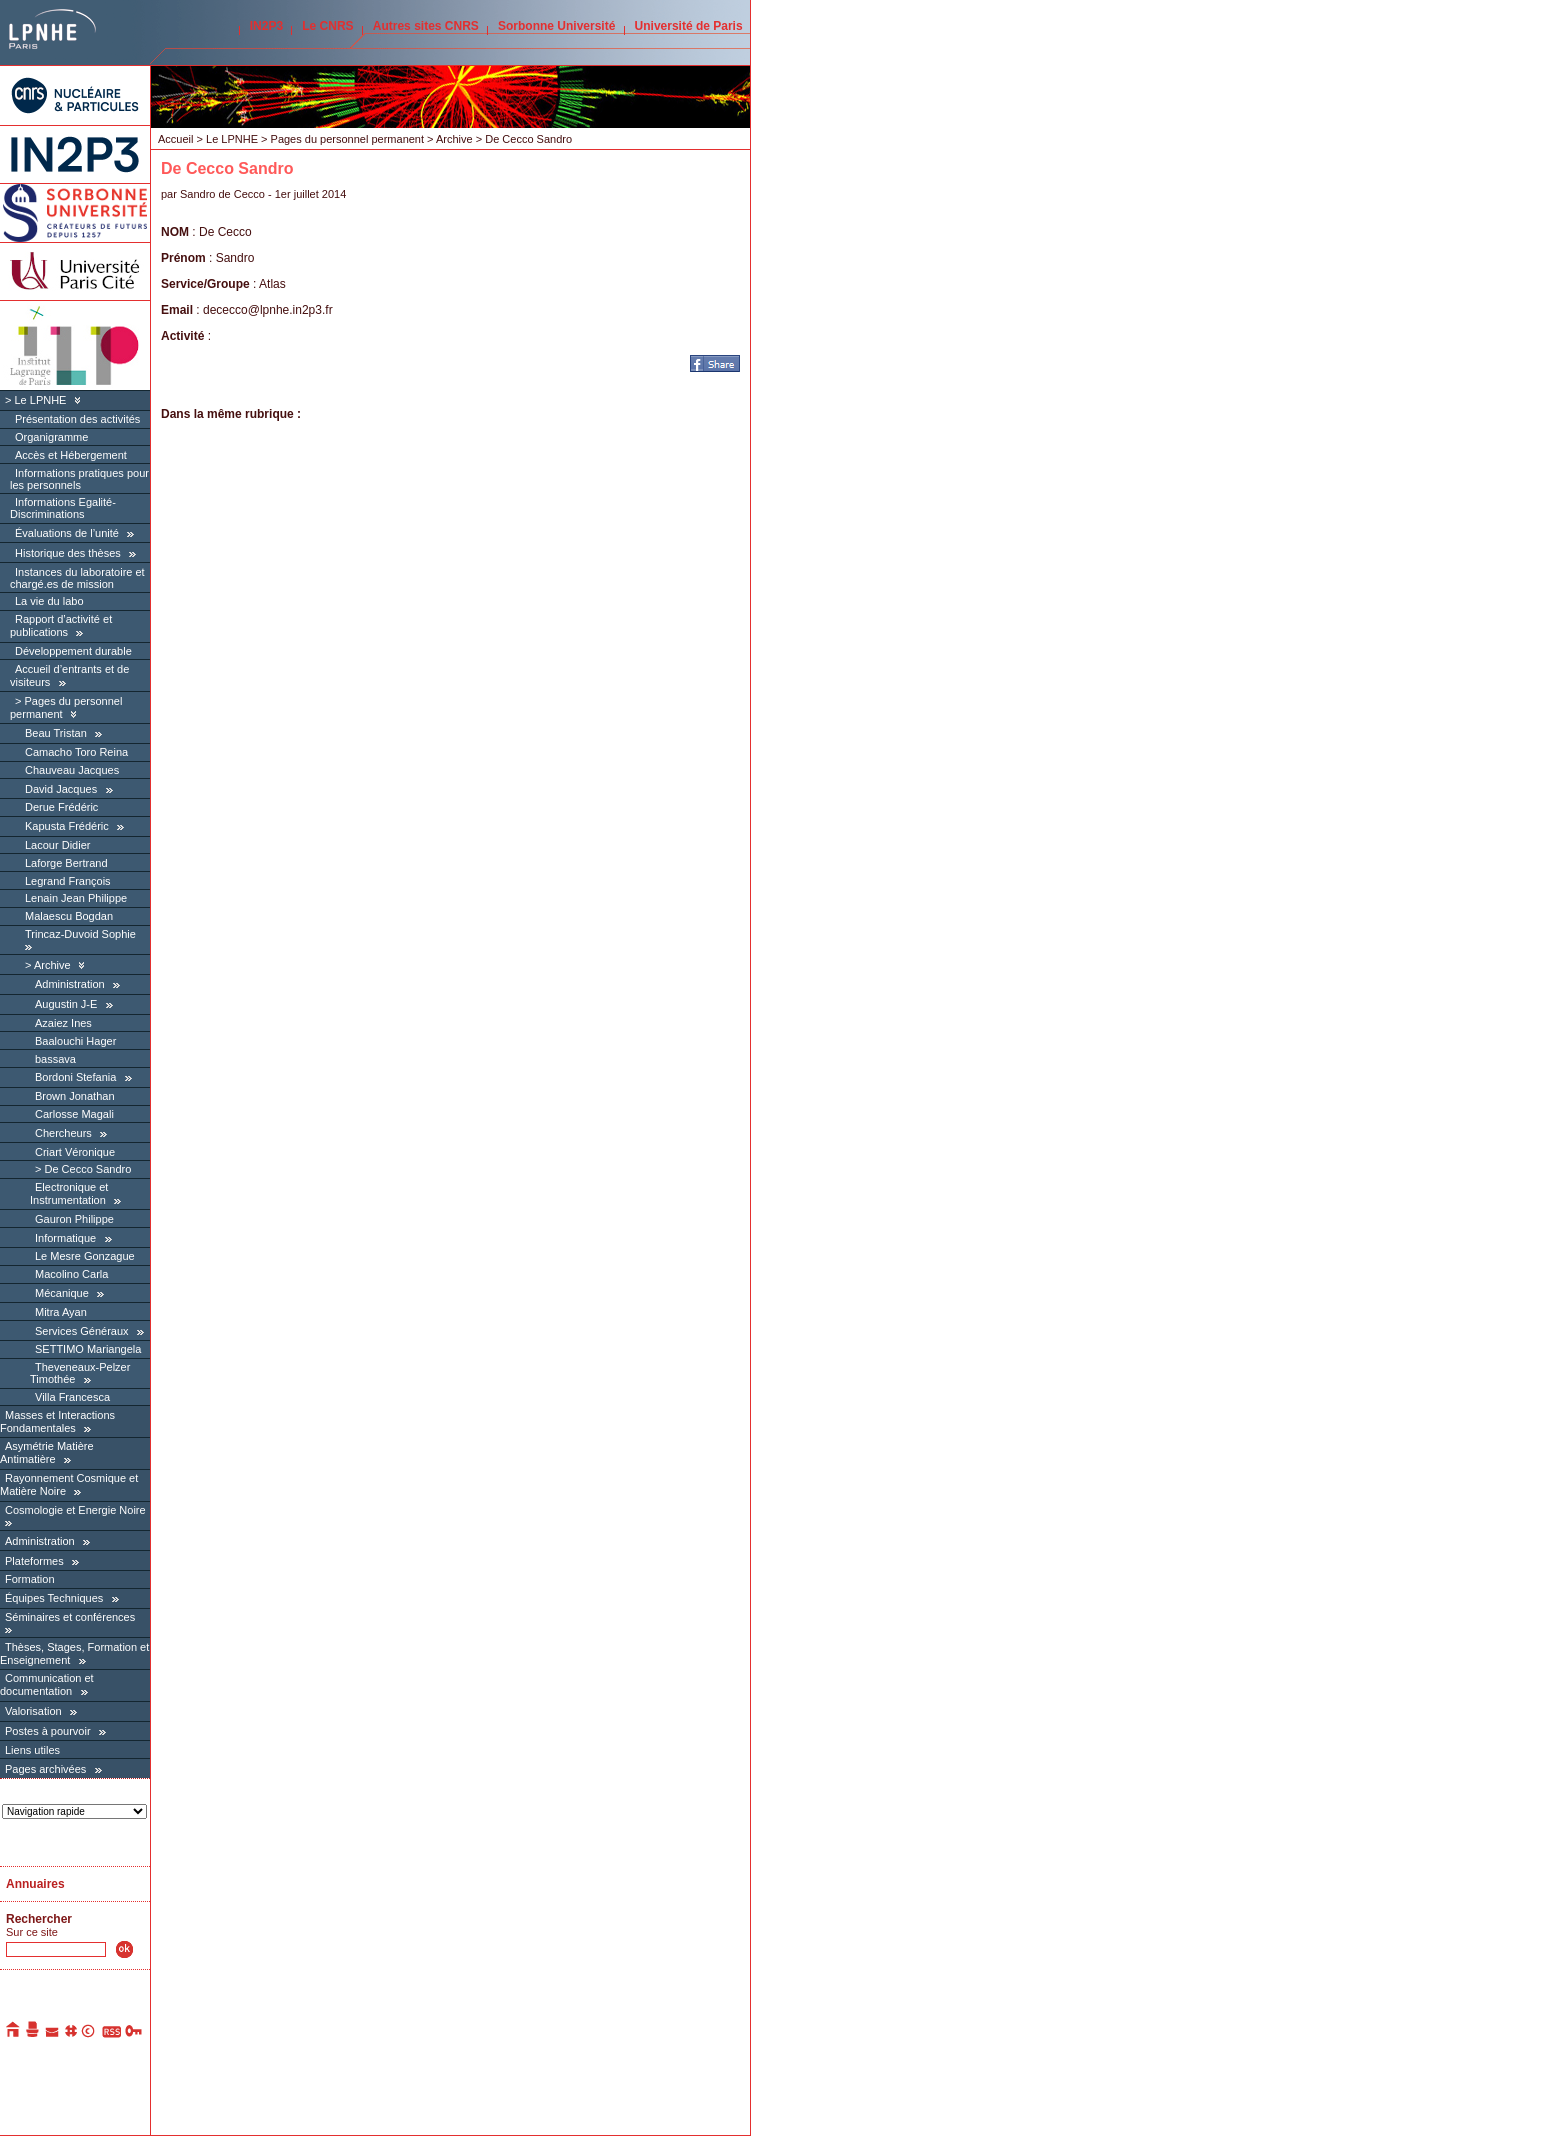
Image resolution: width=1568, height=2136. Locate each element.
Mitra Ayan (61, 1312)
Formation (30, 1579)
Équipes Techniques (54, 1598)
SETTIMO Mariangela (88, 1349)
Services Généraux (82, 1331)
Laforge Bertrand (66, 863)
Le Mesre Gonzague (85, 1256)
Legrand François (68, 881)
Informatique (65, 1238)
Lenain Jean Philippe (76, 898)
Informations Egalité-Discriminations (63, 508)
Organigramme (51, 437)
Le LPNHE (40, 400)
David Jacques (61, 789)
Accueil (175, 139)
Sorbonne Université (556, 26)
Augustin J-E (66, 1004)
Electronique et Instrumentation (69, 1193)
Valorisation (33, 1711)
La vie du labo (49, 601)
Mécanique (62, 1293)
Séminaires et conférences (70, 1617)
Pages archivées (45, 1769)
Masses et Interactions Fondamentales (57, 1421)
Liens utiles (32, 1750)
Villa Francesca (72, 1397)
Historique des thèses (68, 553)
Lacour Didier (57, 845)
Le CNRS (327, 26)
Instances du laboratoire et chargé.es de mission (77, 578)
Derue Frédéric (61, 807)
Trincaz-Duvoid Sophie (80, 934)
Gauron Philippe (74, 1219)
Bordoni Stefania (75, 1077)
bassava (55, 1059)
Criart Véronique (75, 1152)
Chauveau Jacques (72, 770)
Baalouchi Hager (75, 1041)
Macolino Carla (71, 1274)
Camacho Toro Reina (76, 752)
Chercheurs (63, 1133)
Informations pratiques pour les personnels (79, 479)
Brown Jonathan (75, 1096)
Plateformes (34, 1561)
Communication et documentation (47, 1684)
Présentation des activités (77, 419)
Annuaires (35, 1884)
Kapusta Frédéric (67, 826)
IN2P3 (266, 26)
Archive (52, 965)
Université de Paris (689, 26)
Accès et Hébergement (71, 455)
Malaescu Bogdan (69, 916)
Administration (70, 984)
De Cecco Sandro (87, 1169)
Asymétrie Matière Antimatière (47, 1452)
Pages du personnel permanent (348, 139)
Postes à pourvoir (48, 1731)
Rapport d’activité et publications (61, 625)
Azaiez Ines (63, 1023)
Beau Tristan (56, 733)
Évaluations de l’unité (67, 533)
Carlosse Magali (74, 1114)
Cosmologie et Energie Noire (75, 1510)
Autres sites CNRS (426, 26)
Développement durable (73, 651)
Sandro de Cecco (222, 194)
